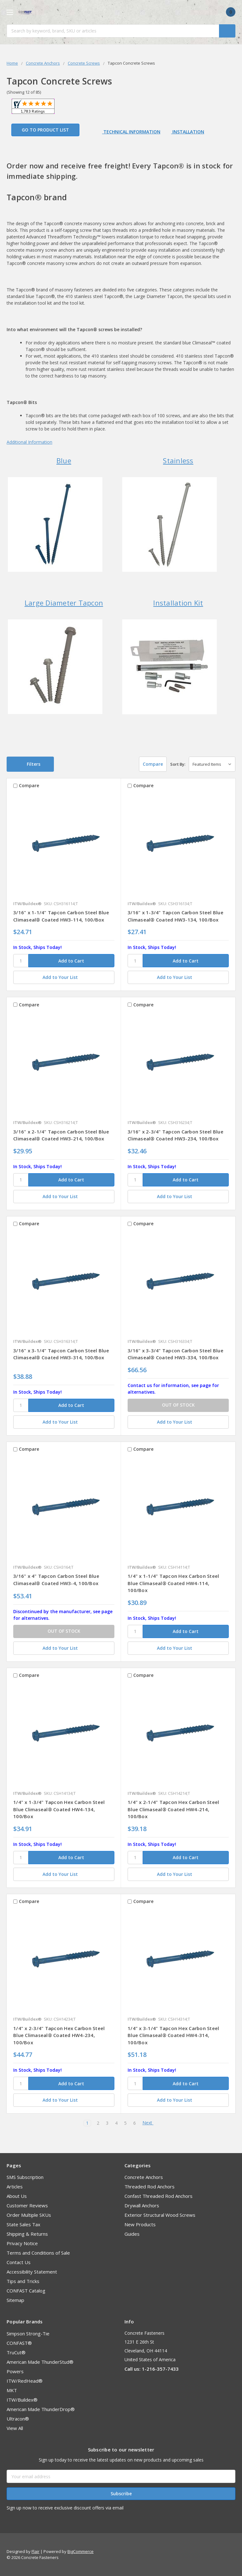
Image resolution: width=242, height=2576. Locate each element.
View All (15, 2428)
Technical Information (131, 132)
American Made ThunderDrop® (41, 2409)
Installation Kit (178, 602)
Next (150, 2123)
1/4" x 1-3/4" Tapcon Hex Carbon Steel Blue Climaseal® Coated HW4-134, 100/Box (59, 1809)
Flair (35, 2551)
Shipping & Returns (27, 2234)
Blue (63, 460)
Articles (15, 2186)
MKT (12, 2390)
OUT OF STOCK (178, 1405)
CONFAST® (19, 2343)
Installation (187, 132)
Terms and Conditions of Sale (38, 2253)
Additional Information (29, 442)
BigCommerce (80, 2551)
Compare (150, 764)
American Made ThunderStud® (40, 2362)
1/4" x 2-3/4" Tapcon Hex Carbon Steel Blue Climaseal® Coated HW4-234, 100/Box (59, 2035)
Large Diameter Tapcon (64, 602)
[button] (30, 764)
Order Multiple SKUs (29, 2215)
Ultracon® (18, 2418)
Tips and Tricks (23, 2281)
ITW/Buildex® (22, 2400)
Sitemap (15, 2300)
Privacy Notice (22, 2243)
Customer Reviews (27, 2205)
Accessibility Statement (32, 2272)
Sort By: (177, 764)
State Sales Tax (23, 2224)
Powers (15, 2371)
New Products (140, 2224)
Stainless (178, 460)
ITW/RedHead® (25, 2381)
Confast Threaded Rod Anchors (158, 2196)
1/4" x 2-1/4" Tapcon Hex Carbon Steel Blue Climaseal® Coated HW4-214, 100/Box (173, 1809)
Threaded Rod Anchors (149, 2186)
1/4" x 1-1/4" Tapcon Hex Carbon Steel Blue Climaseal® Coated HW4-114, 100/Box (173, 1583)
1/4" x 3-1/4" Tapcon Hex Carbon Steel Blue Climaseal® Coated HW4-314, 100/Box (173, 2035)
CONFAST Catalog (26, 2290)
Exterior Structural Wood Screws (159, 2215)
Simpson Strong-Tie (28, 2333)
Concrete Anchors (143, 2177)
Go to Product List (45, 130)
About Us (17, 2196)
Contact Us (19, 2262)
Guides (132, 2234)
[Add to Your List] (63, 977)
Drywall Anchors (141, 2205)
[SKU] (20, 960)
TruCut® (16, 2352)
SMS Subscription (25, 2177)
